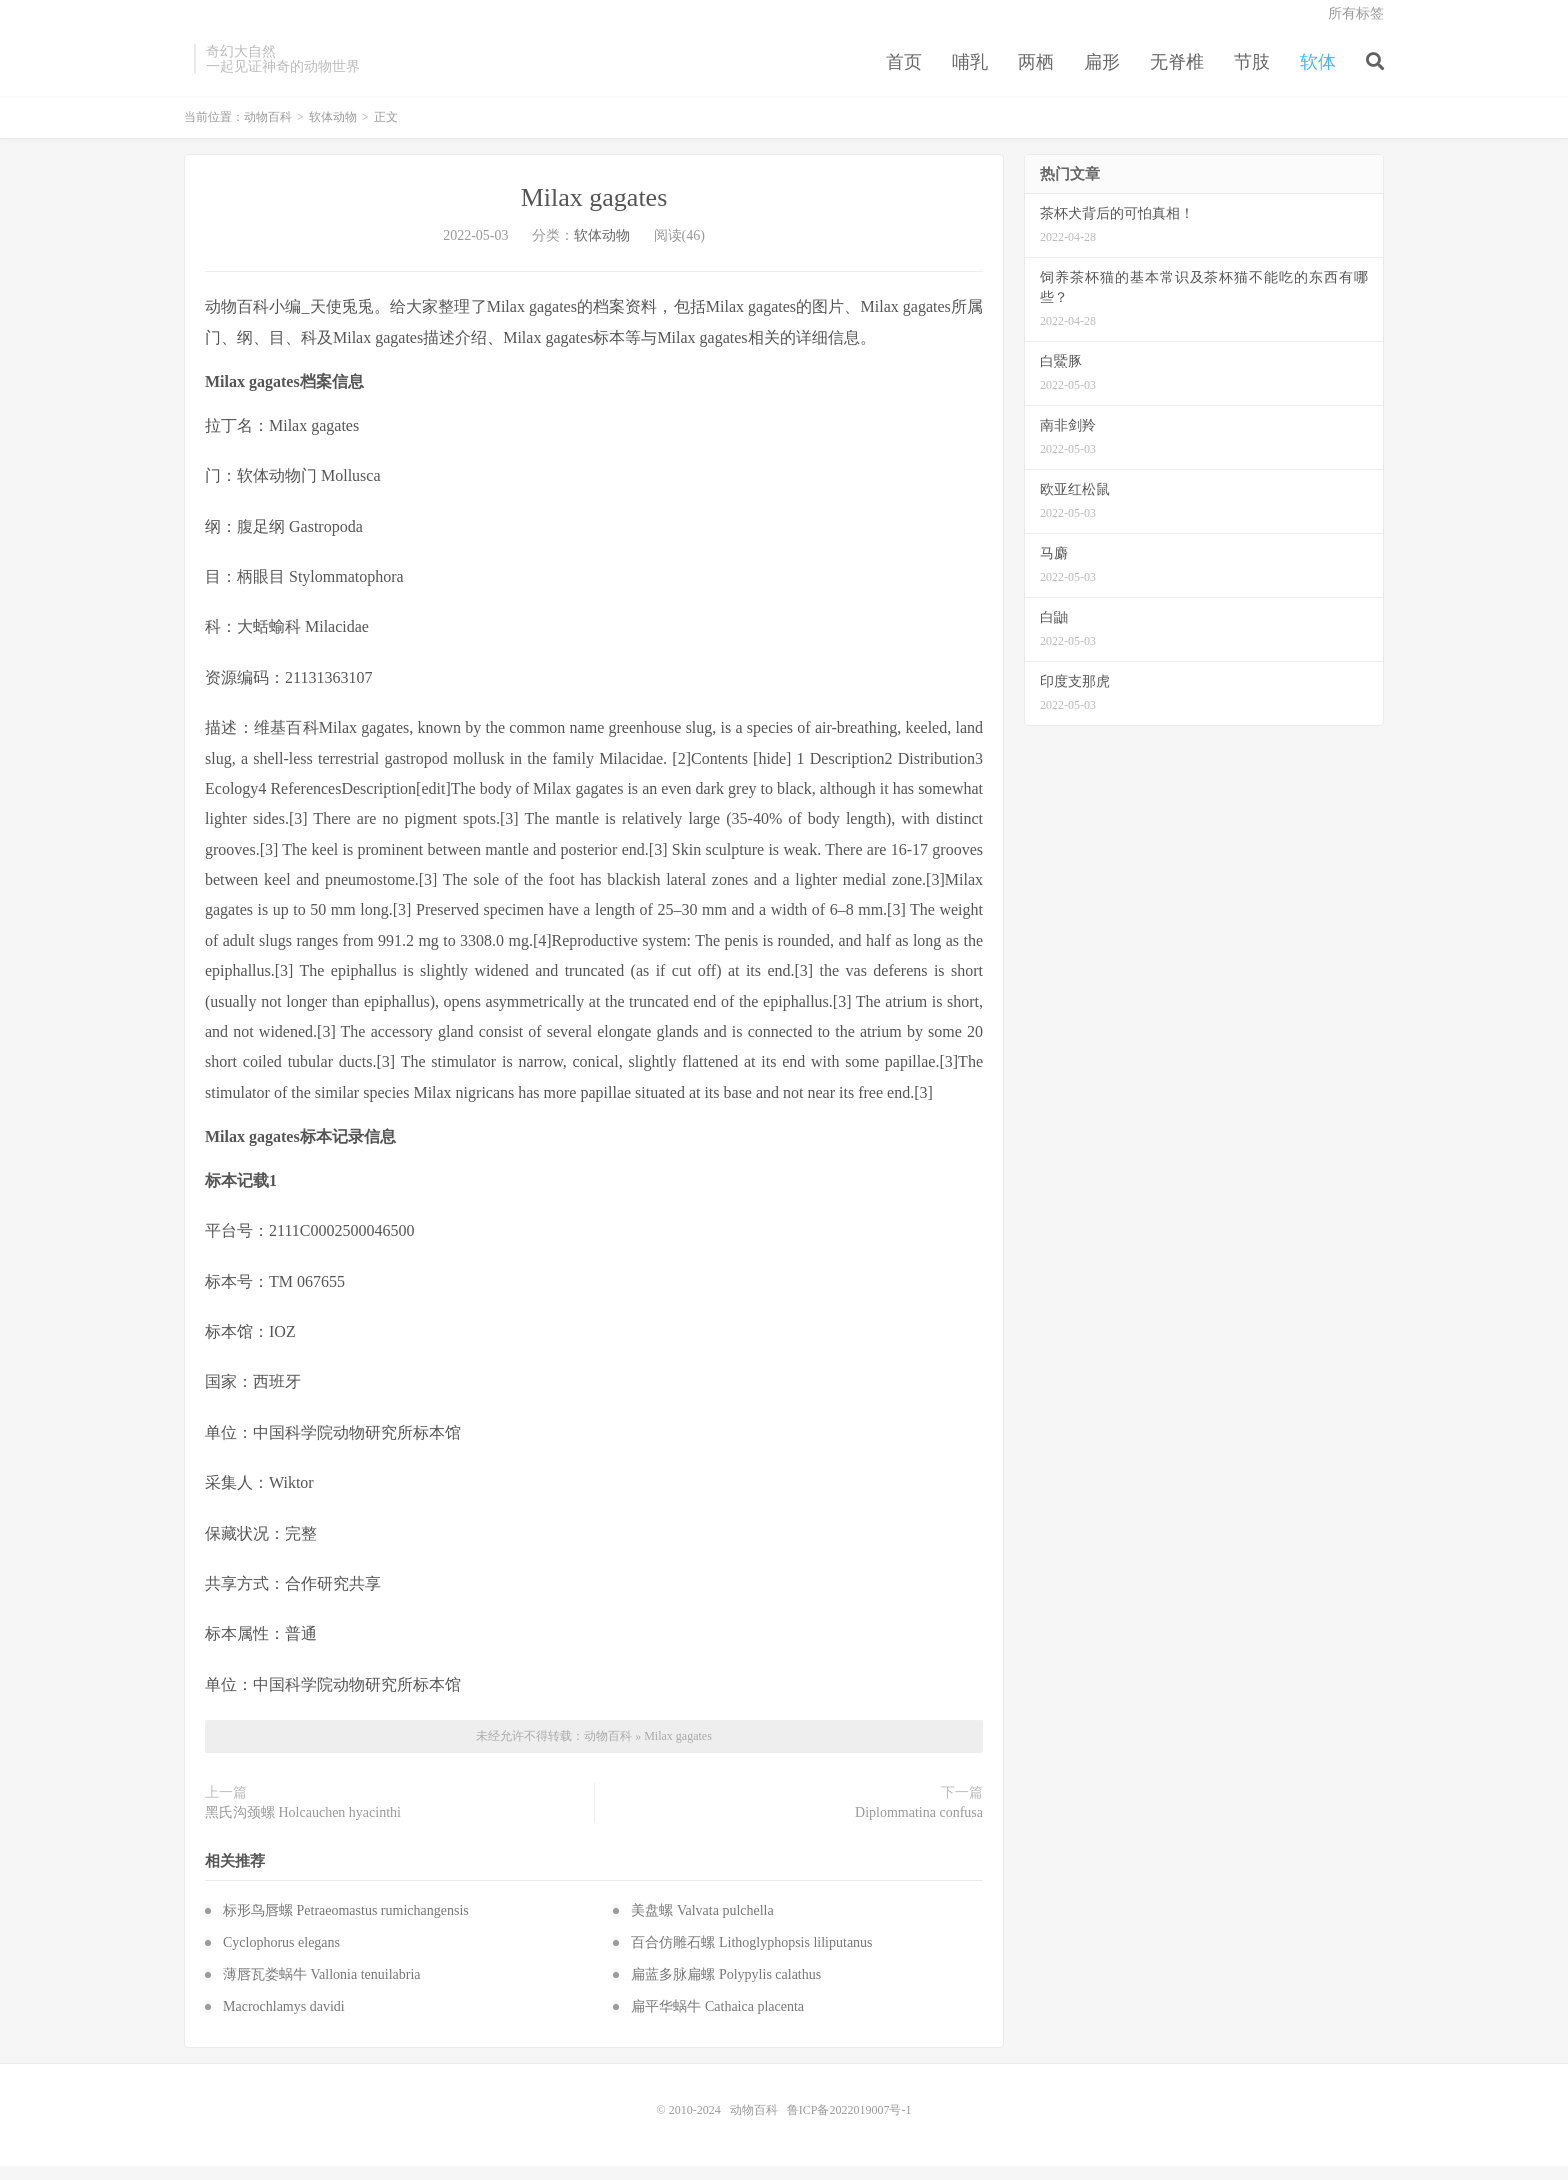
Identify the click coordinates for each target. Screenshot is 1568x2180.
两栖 (1036, 74)
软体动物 (333, 132)
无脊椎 (1177, 74)
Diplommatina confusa (919, 1827)
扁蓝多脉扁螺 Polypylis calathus (726, 1988)
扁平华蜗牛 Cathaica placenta (717, 2020)
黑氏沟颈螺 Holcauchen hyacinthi (303, 1827)
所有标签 (1356, 25)
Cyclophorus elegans (281, 1956)
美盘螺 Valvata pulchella (702, 1924)
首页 (904, 74)
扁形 (1102, 74)
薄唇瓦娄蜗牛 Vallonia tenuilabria (322, 1988)
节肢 (1252, 74)
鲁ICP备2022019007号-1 (849, 2124)
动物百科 (268, 132)
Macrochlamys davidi (284, 2020)
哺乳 (970, 74)
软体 (1318, 74)
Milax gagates (594, 212)
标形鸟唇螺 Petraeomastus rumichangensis (346, 1924)
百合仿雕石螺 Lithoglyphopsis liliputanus (751, 1956)
